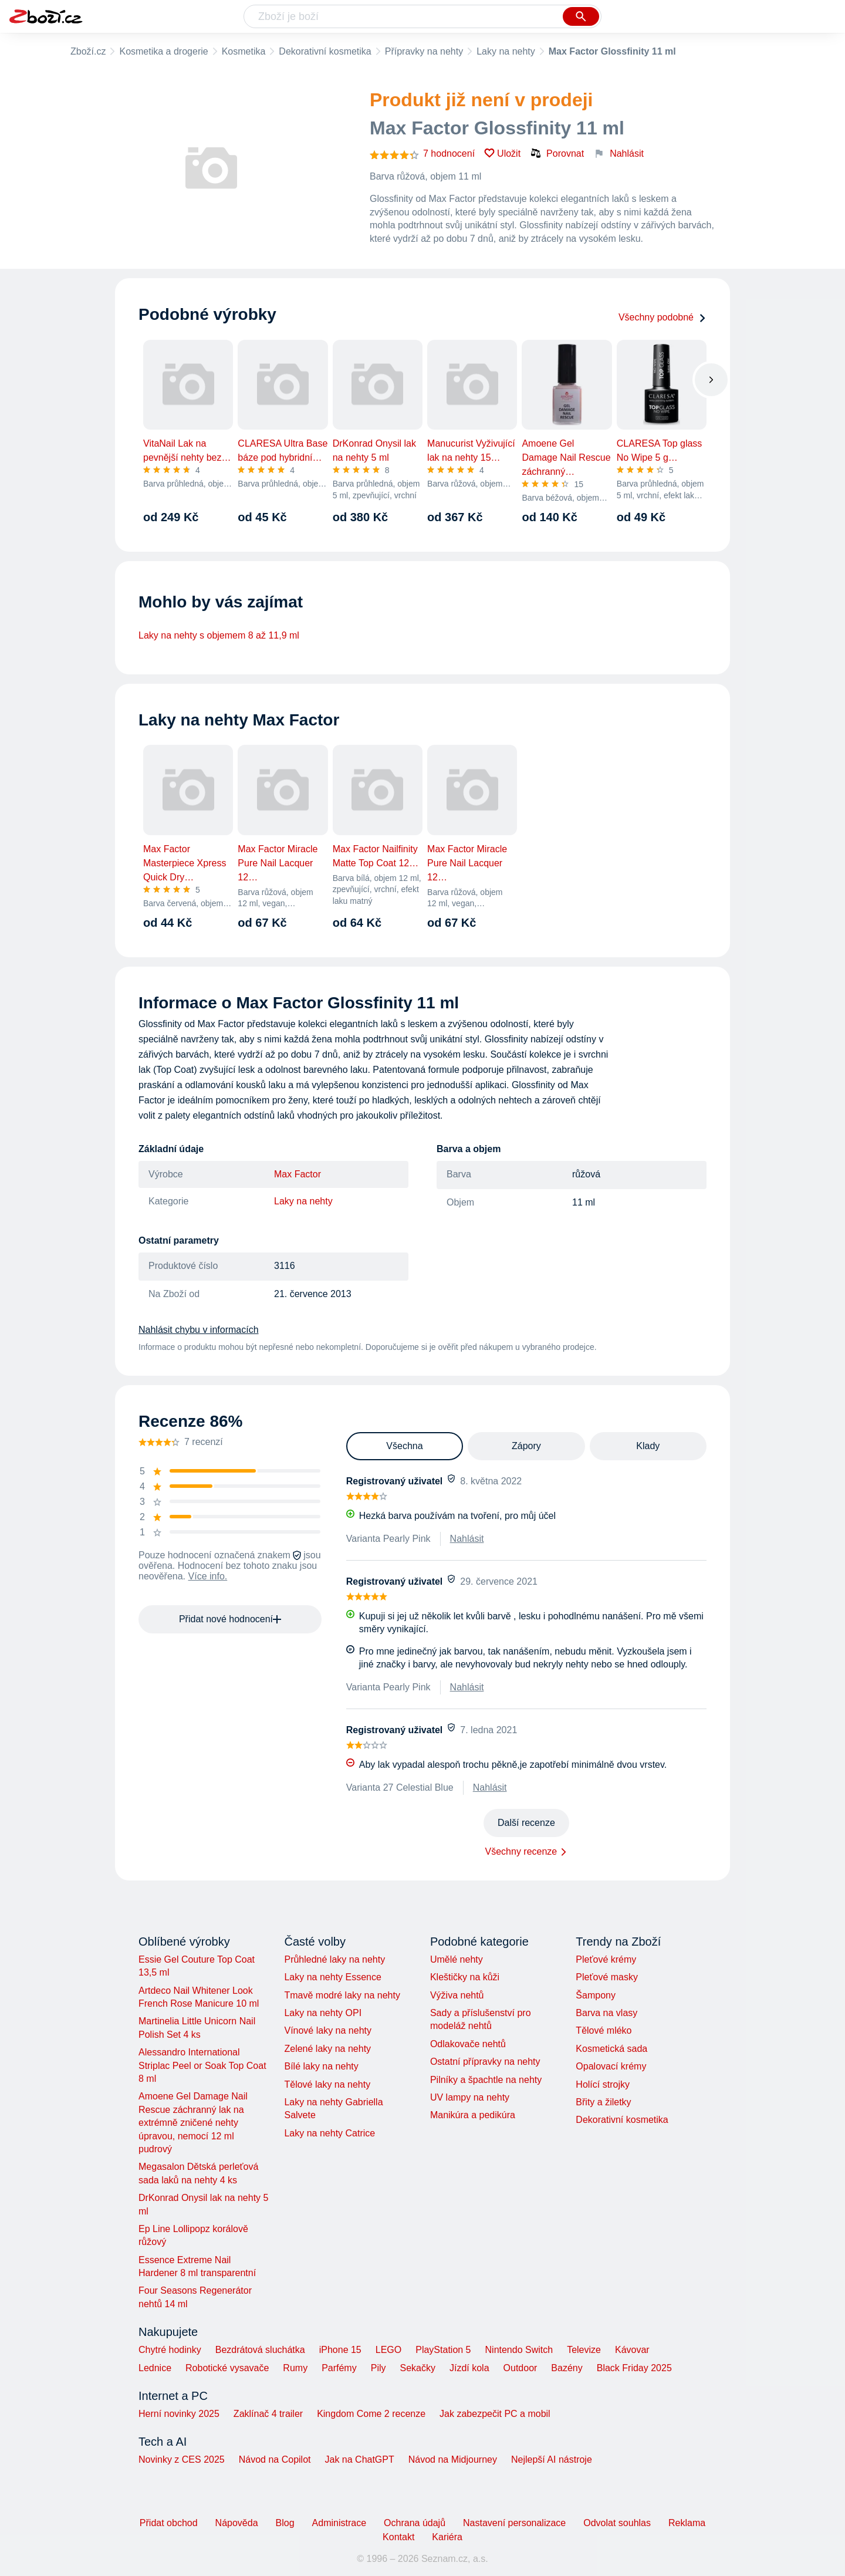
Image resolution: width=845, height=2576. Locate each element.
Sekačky (417, 2368)
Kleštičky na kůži (464, 1977)
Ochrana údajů (414, 2523)
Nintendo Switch (519, 2350)
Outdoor (520, 2368)
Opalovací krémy (611, 2066)
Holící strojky (603, 2084)
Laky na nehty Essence (332, 1977)
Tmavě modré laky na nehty (342, 1995)
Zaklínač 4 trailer (268, 2414)
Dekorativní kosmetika (325, 51)
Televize (584, 2350)
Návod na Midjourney (452, 2459)
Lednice (154, 2368)
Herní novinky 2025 (178, 2414)
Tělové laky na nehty (327, 2084)
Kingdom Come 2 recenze (371, 2414)
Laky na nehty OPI (322, 2013)
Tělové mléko (603, 2030)
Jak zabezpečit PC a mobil (495, 2414)
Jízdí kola (469, 2368)
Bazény (566, 2368)
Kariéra (447, 2537)
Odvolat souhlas (617, 2523)
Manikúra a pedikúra (472, 2115)
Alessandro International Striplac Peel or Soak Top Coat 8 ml (202, 2065)
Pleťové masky (607, 1977)
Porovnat (557, 153)
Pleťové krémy (606, 1959)
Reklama (686, 2523)
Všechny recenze (521, 1851)
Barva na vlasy (606, 2013)
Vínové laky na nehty (327, 2030)
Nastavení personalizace (514, 2523)
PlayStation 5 (443, 2350)
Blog (285, 2523)
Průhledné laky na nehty (334, 1959)
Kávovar (632, 2350)
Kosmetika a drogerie (163, 51)
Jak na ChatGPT (359, 2459)
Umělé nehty (456, 1959)
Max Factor (297, 1174)
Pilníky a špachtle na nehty (486, 2080)
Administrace (339, 2523)
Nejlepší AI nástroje (551, 2459)
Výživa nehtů (457, 1995)
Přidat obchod (169, 2523)
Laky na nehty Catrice (329, 2133)
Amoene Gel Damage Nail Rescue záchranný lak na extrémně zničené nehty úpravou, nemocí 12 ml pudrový (193, 2122)
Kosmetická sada (611, 2049)
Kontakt (398, 2537)
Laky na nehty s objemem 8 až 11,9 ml (218, 635)
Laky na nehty (505, 51)
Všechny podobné (662, 317)
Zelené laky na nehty (327, 2049)
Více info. (208, 1576)
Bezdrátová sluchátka (260, 2350)
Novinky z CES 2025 (181, 2459)
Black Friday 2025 (634, 2368)
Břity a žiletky (603, 2102)
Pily (378, 2368)
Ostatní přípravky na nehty (485, 2062)
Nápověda (236, 2523)
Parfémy (339, 2368)
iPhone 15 (340, 2350)
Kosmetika (244, 51)
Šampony (596, 1995)
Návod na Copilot (275, 2459)
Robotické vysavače (227, 2368)
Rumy (295, 2368)
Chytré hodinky (169, 2350)
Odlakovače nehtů (468, 2044)
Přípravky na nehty (424, 51)
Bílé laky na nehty (321, 2066)
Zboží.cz (88, 51)
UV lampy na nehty (469, 2097)
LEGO (388, 2350)
